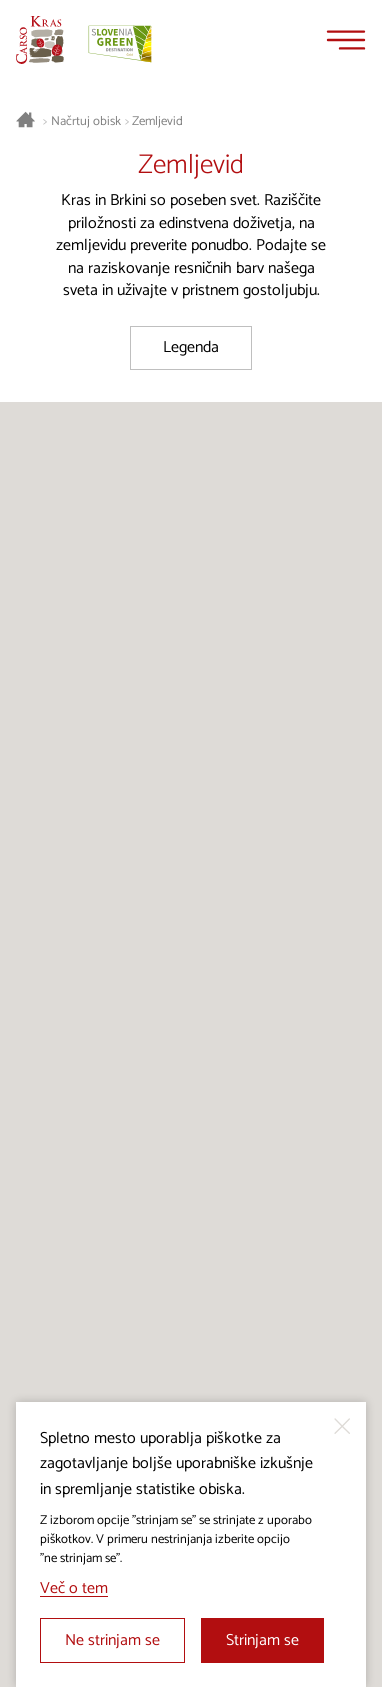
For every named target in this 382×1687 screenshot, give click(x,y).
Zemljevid (157, 122)
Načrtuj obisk (86, 122)
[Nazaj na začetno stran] (40, 40)
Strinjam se (262, 1640)
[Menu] (346, 40)
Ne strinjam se (112, 1640)
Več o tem (74, 1588)
